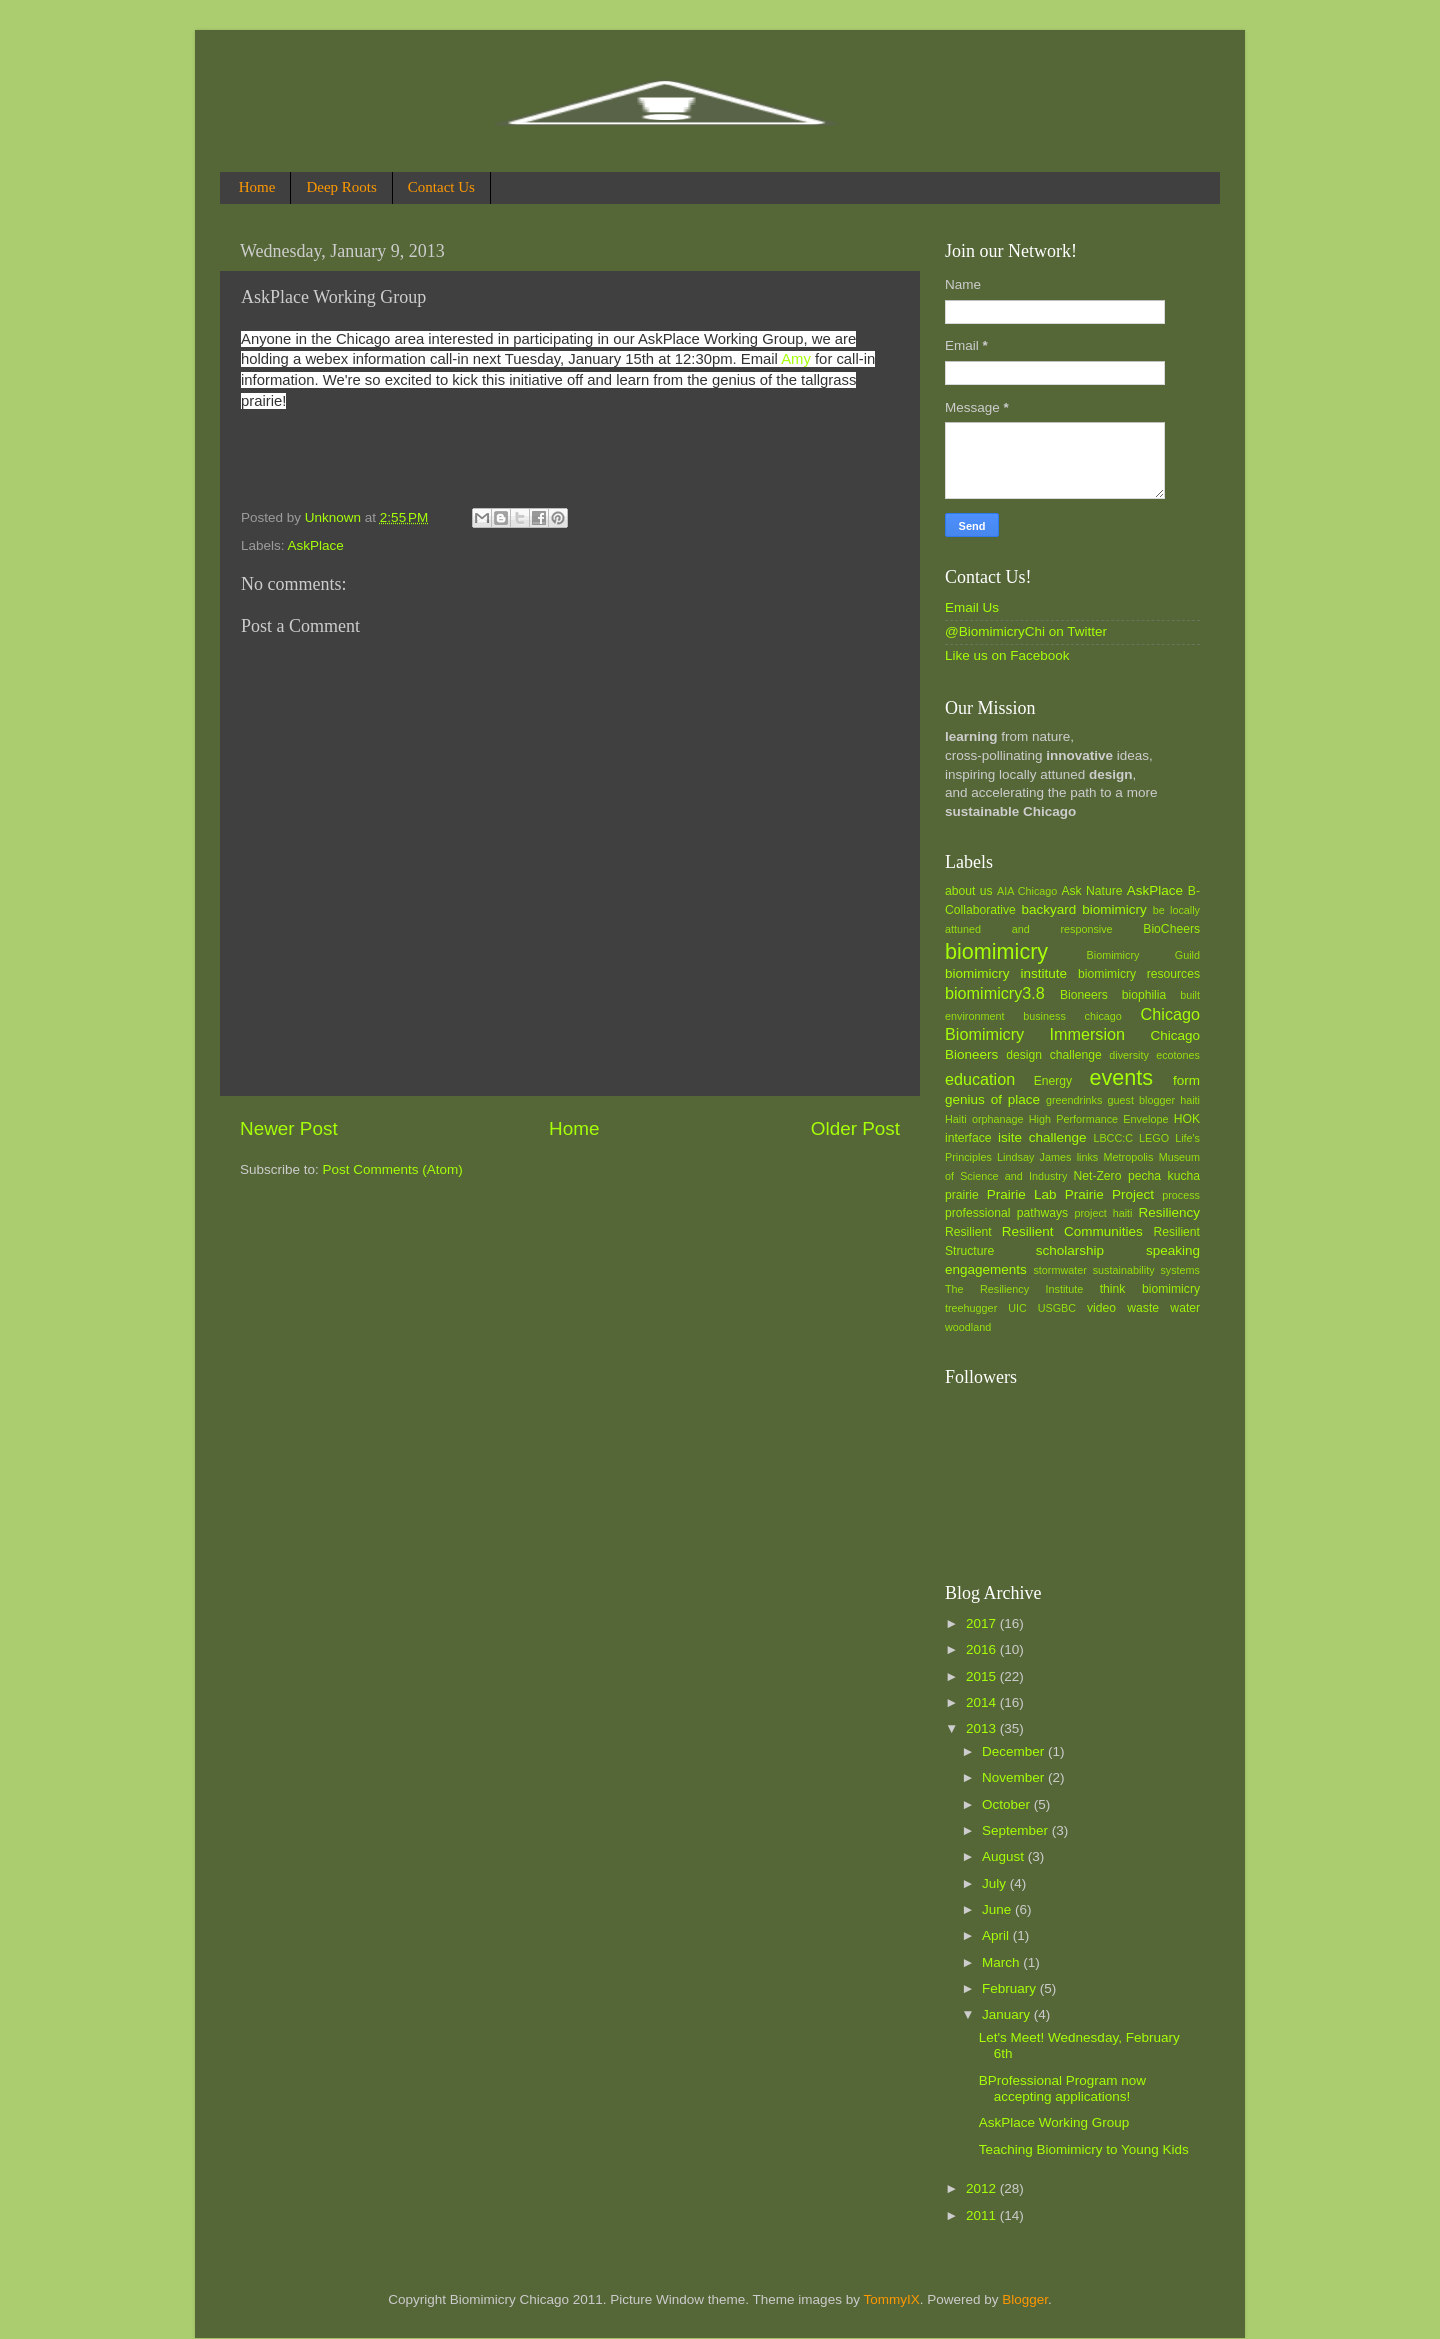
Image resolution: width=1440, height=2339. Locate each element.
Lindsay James (1034, 1157)
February (1011, 1988)
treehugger (971, 1308)
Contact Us (441, 187)
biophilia (1144, 995)
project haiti (1103, 1213)
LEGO (1154, 1138)
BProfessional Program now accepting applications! (1062, 2088)
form (1186, 1080)
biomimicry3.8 (995, 993)
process (1181, 1195)
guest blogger (1141, 1100)
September (1017, 1830)
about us (969, 891)
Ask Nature (1091, 891)
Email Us (972, 607)
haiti (1190, 1100)
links (1088, 1157)
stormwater (1059, 1270)
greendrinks (1074, 1100)
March (1002, 1962)
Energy (1053, 1081)
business (1044, 1016)
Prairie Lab (1022, 1194)
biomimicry (996, 951)
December (1015, 1751)
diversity (1129, 1055)
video (1101, 1308)
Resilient (968, 1232)
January (1008, 2014)
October (1008, 1804)
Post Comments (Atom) (393, 1169)
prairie (962, 1195)
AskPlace (316, 545)
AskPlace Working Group (1054, 2122)
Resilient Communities (1072, 1231)
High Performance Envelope (1099, 1119)
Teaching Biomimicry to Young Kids (1084, 2149)
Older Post (855, 1128)
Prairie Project (1109, 1194)
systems (1180, 1270)
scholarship (1070, 1250)
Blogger (1025, 2299)
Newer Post (289, 1128)
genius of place (992, 1099)
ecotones (1178, 1055)
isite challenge (1042, 1137)
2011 (983, 2215)
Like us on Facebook (1007, 655)
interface (968, 1138)
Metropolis (1129, 1157)
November (1015, 1777)
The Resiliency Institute (1014, 1289)
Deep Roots (341, 187)
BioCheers (1171, 929)
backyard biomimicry (1083, 909)
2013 (983, 1728)
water (1185, 1308)
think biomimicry (1150, 1289)
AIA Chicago (1027, 891)
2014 (983, 1702)
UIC (1017, 1308)
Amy (798, 359)
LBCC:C (1113, 1138)
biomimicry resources (1139, 974)
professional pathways (1006, 1213)
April (997, 1935)
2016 (983, 1649)
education (980, 1079)
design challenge (1053, 1055)
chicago (1103, 1016)
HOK (1187, 1119)
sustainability (1124, 1270)
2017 (983, 1623)
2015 (983, 1676)
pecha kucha (1164, 1176)
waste (1143, 1308)
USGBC (1057, 1308)
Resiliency (1169, 1212)
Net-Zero (1098, 1176)
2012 (983, 2188)
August (1005, 1856)
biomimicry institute (1006, 973)
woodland (968, 1327)
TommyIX (891, 2299)
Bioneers (1084, 995)
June (998, 1909)
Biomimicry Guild (1143, 955)
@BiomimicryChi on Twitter (1026, 631)
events (1121, 1077)
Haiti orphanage (984, 1119)
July (996, 1883)
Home (257, 187)
